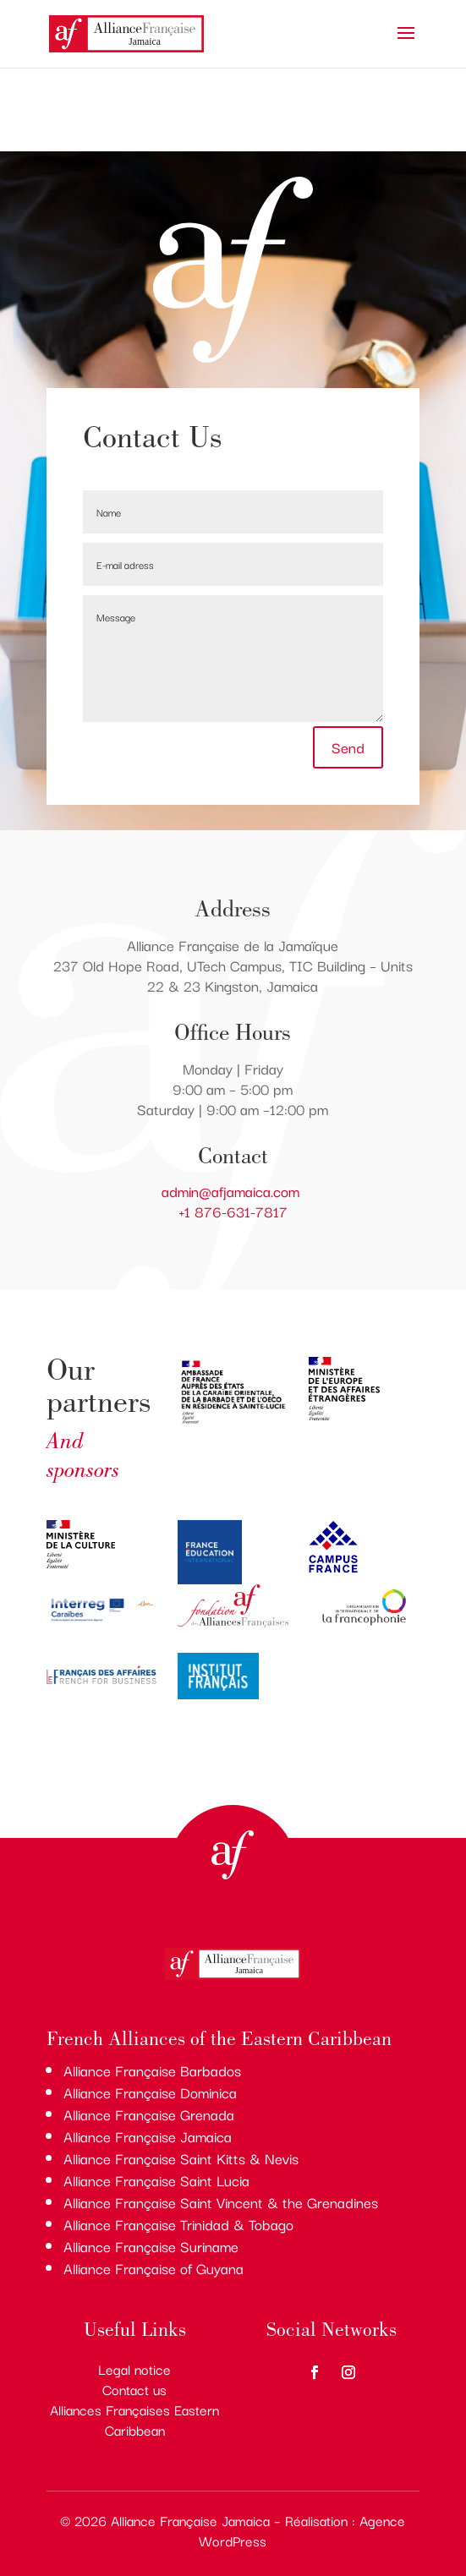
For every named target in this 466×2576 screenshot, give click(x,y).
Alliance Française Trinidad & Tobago (178, 2223)
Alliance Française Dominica (150, 2092)
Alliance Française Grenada (148, 2114)
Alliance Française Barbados (152, 2070)
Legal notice (134, 2369)
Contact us (134, 2389)
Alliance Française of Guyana (153, 2267)
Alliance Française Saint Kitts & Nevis (181, 2158)
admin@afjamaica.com (233, 1190)
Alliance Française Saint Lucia (156, 2180)
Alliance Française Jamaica (147, 2136)
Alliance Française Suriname (150, 2245)
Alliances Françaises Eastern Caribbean (134, 2419)
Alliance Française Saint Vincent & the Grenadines (220, 2201)
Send (348, 747)
